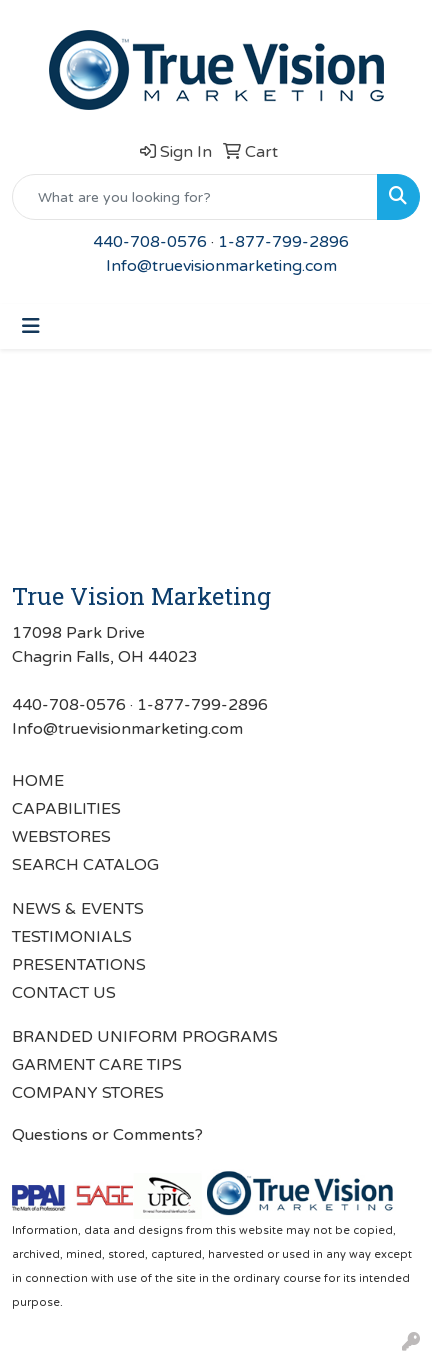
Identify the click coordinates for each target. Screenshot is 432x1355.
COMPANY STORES (88, 1093)
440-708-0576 (150, 242)
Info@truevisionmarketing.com (221, 266)
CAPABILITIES (66, 809)
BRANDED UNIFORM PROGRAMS (145, 1037)
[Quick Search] (195, 197)
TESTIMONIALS (72, 937)
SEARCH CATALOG (85, 865)
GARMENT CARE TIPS (97, 1065)
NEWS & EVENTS (78, 909)
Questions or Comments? (107, 1135)
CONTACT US (64, 993)
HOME (38, 781)
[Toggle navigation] (31, 326)
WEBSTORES (61, 837)
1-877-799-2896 (283, 242)
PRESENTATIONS (79, 965)
